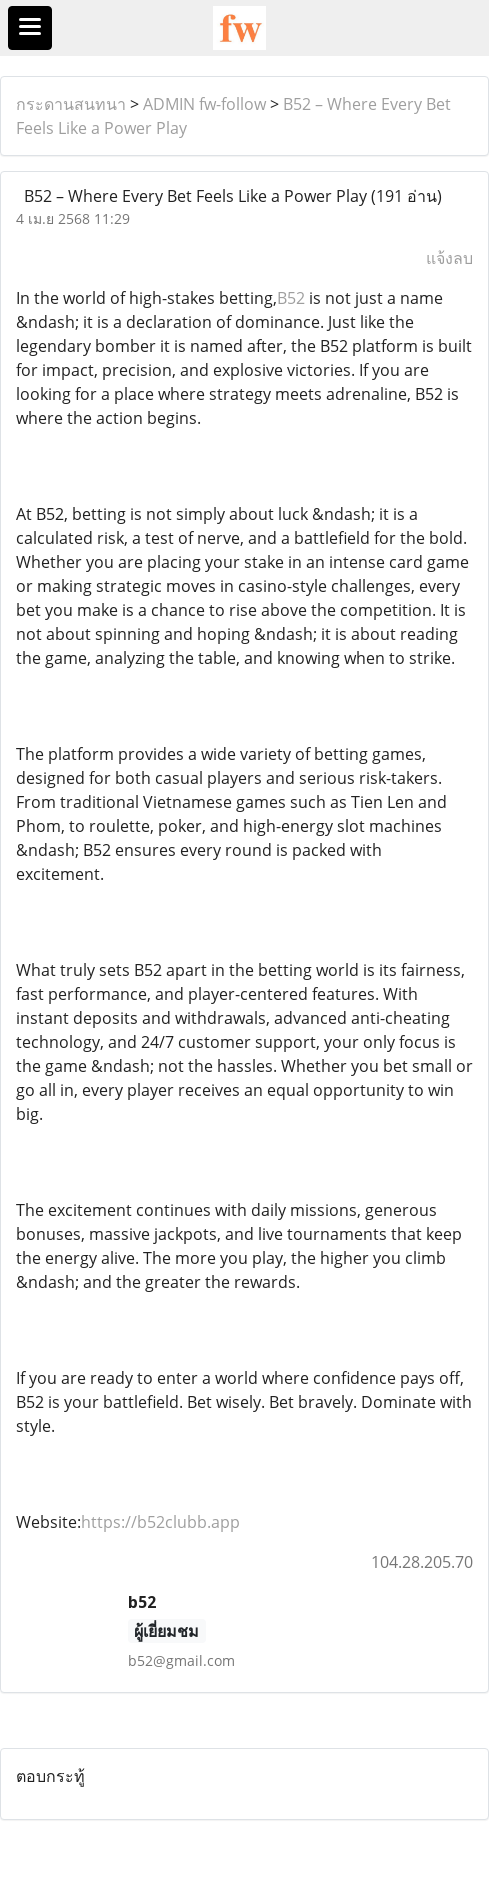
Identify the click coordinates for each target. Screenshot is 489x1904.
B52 (291, 298)
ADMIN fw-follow (204, 104)
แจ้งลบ (449, 258)
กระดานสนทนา (71, 104)
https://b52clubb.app (160, 1522)
